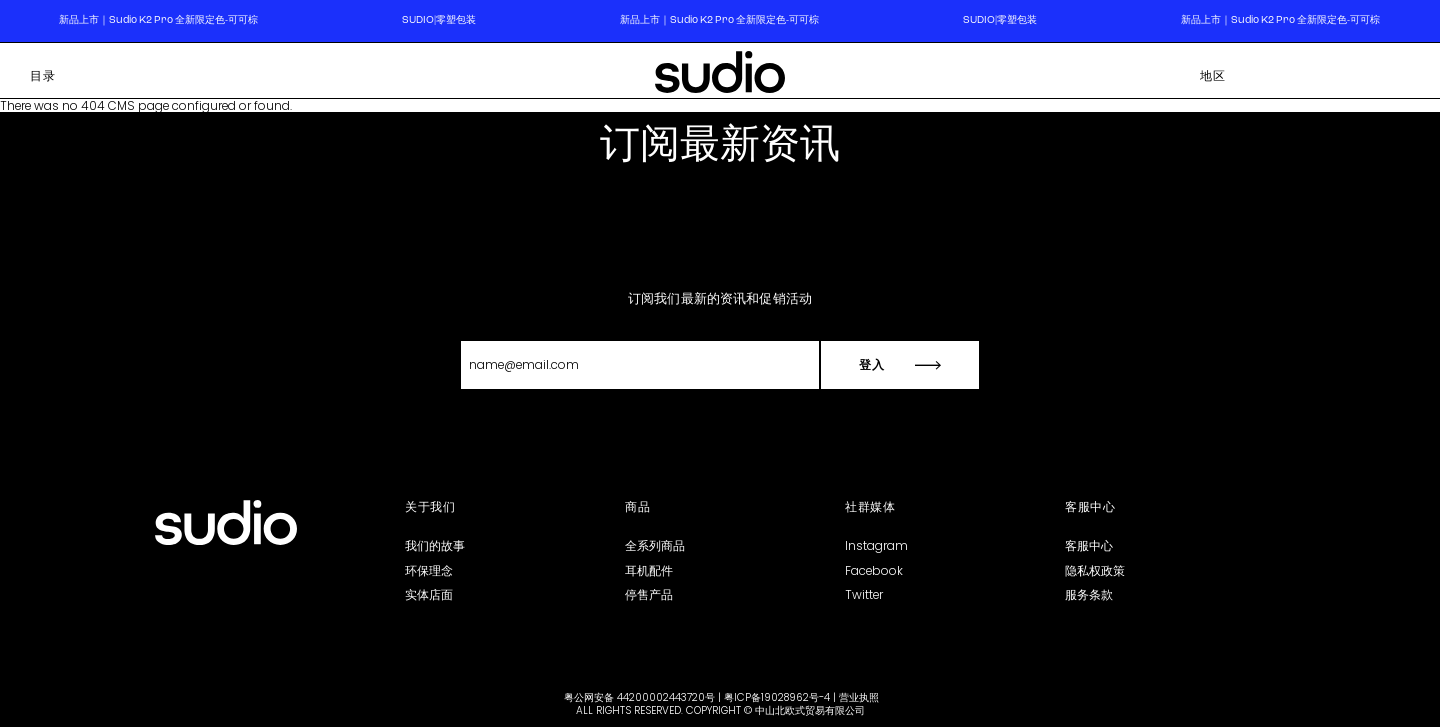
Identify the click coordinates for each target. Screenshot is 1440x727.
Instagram (876, 545)
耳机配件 (649, 570)
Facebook (874, 570)
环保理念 (429, 570)
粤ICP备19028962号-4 (777, 697)
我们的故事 (435, 545)
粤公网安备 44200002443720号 (639, 697)
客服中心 (1089, 545)
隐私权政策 (1095, 570)
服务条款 (1089, 594)
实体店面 (429, 594)
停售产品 (649, 594)
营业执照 (859, 697)
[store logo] (720, 75)
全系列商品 (655, 545)
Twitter (864, 594)
